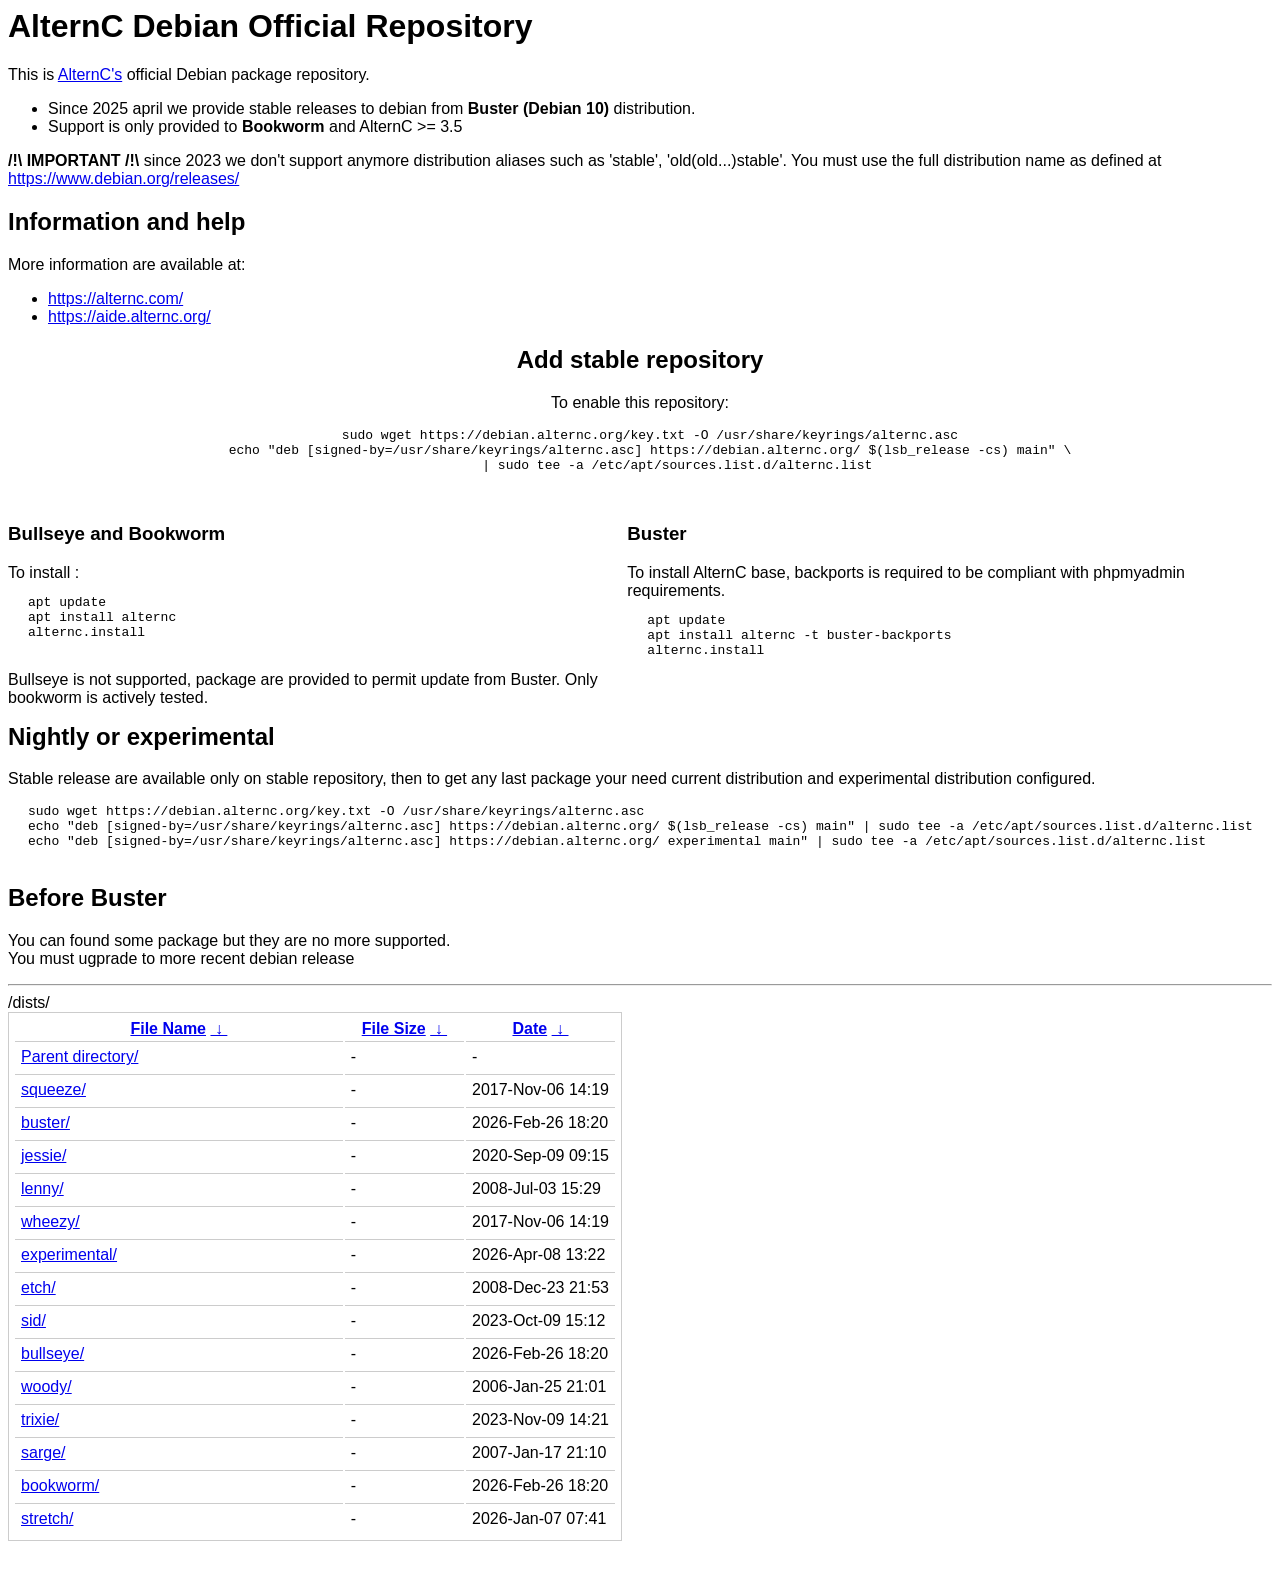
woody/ (46, 1422)
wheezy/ (50, 1257)
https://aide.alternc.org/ (129, 316)
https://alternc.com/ (115, 298)
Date (529, 1064)
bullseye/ (52, 1389)
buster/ (45, 1158)
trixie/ (40, 1455)
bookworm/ (60, 1521)
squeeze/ (53, 1125)
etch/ (38, 1323)
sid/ (33, 1356)
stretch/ (47, 1554)
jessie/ (43, 1191)
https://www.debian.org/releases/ (123, 178)
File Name (168, 1064)
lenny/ (42, 1224)
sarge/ (43, 1488)
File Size (394, 1064)
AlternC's (90, 74)
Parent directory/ (79, 1092)
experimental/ (69, 1290)
